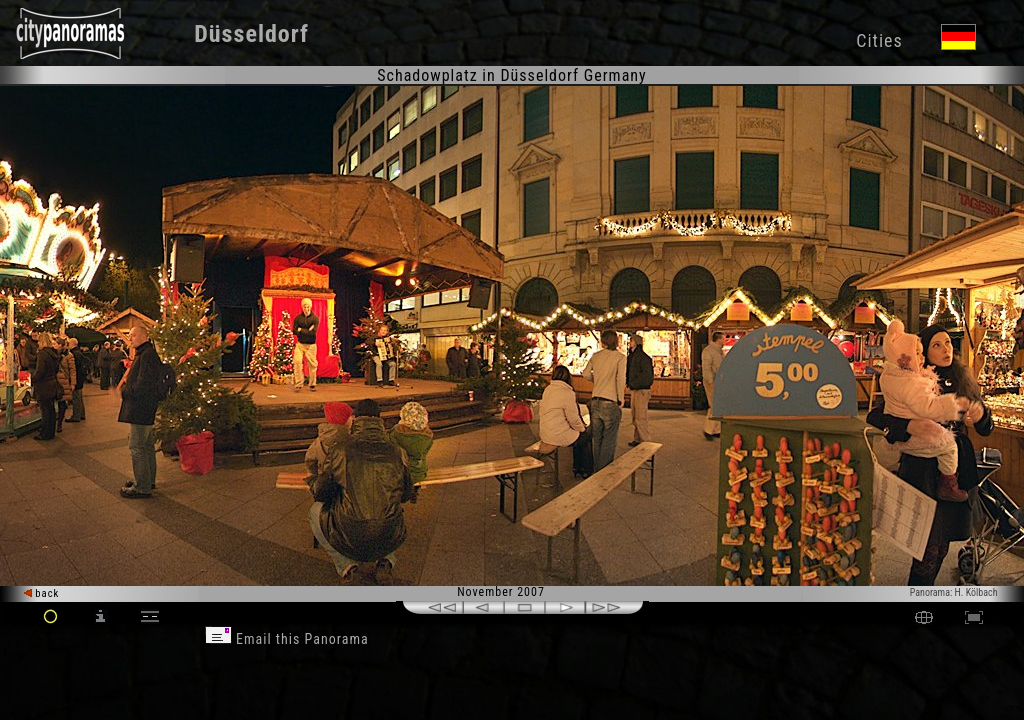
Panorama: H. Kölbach (954, 592)
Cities (879, 40)
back (42, 593)
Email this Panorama (287, 639)
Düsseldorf (251, 34)
